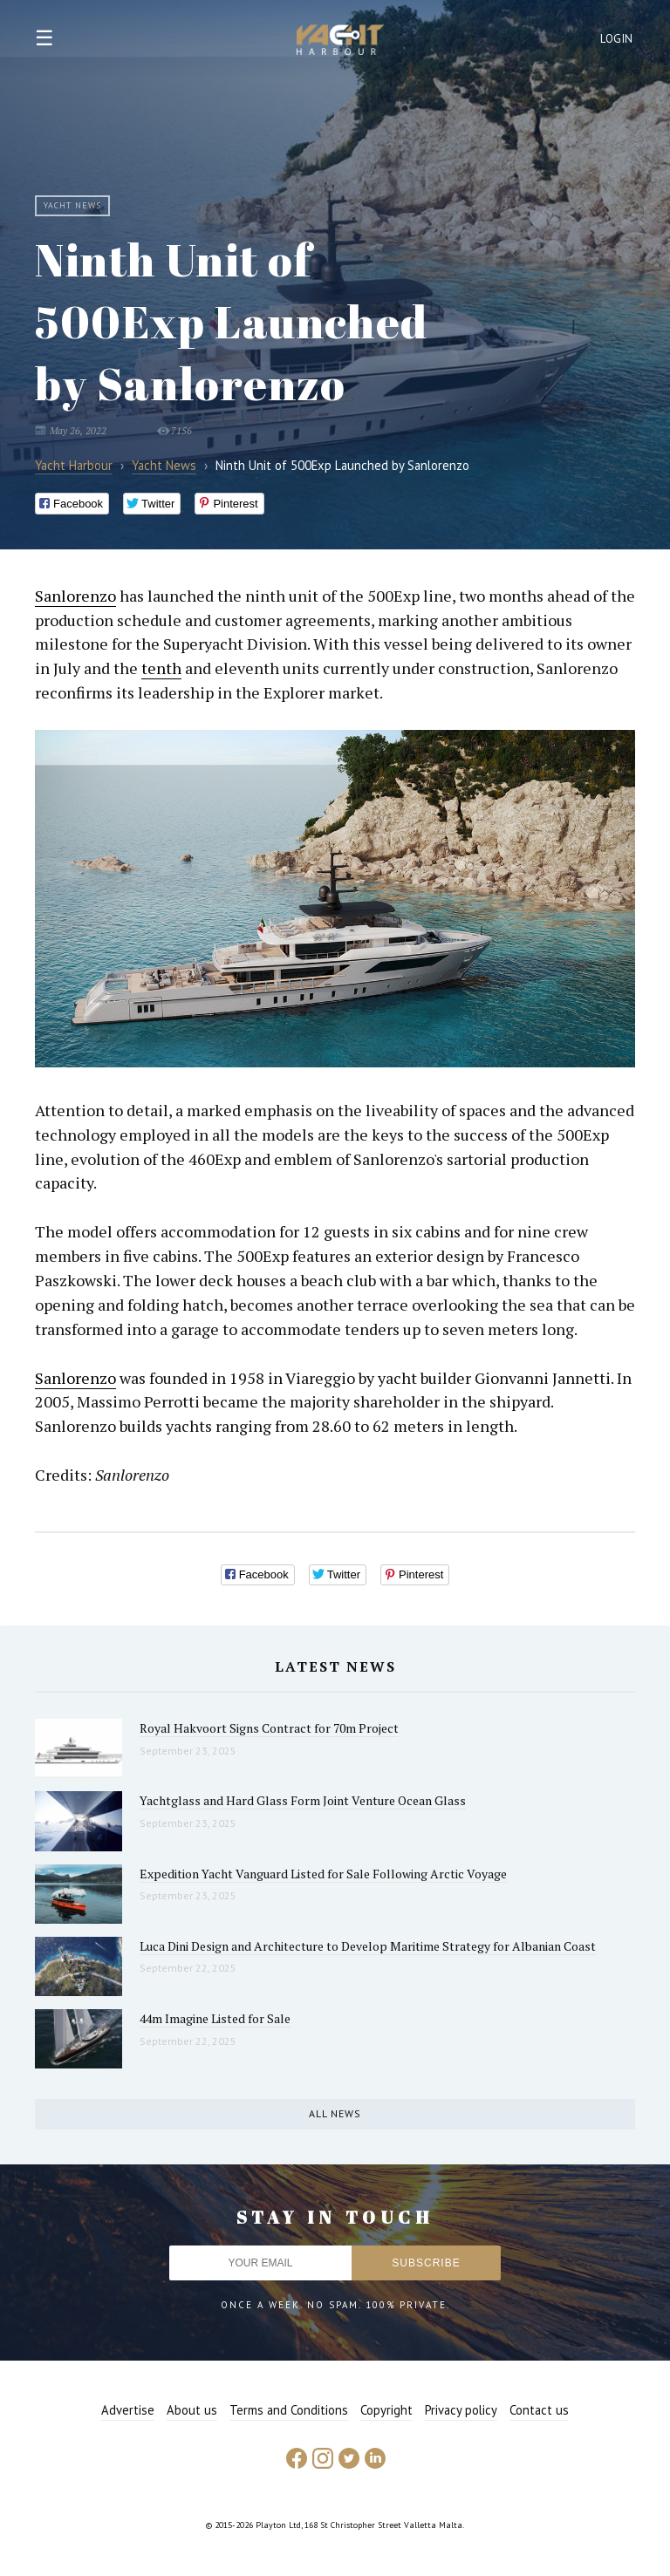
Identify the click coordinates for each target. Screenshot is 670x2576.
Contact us (539, 2410)
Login (616, 38)
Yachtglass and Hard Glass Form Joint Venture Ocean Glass (303, 1800)
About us (192, 2410)
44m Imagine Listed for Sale (215, 2018)
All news (335, 2113)
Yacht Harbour (340, 41)
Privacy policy (461, 2410)
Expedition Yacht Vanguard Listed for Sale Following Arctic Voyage (323, 1873)
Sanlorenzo (75, 595)
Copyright (386, 2410)
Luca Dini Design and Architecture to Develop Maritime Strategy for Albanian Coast (368, 1946)
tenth (161, 668)
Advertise (127, 2410)
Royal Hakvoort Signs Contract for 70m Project (269, 1728)
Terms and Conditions (288, 2410)
